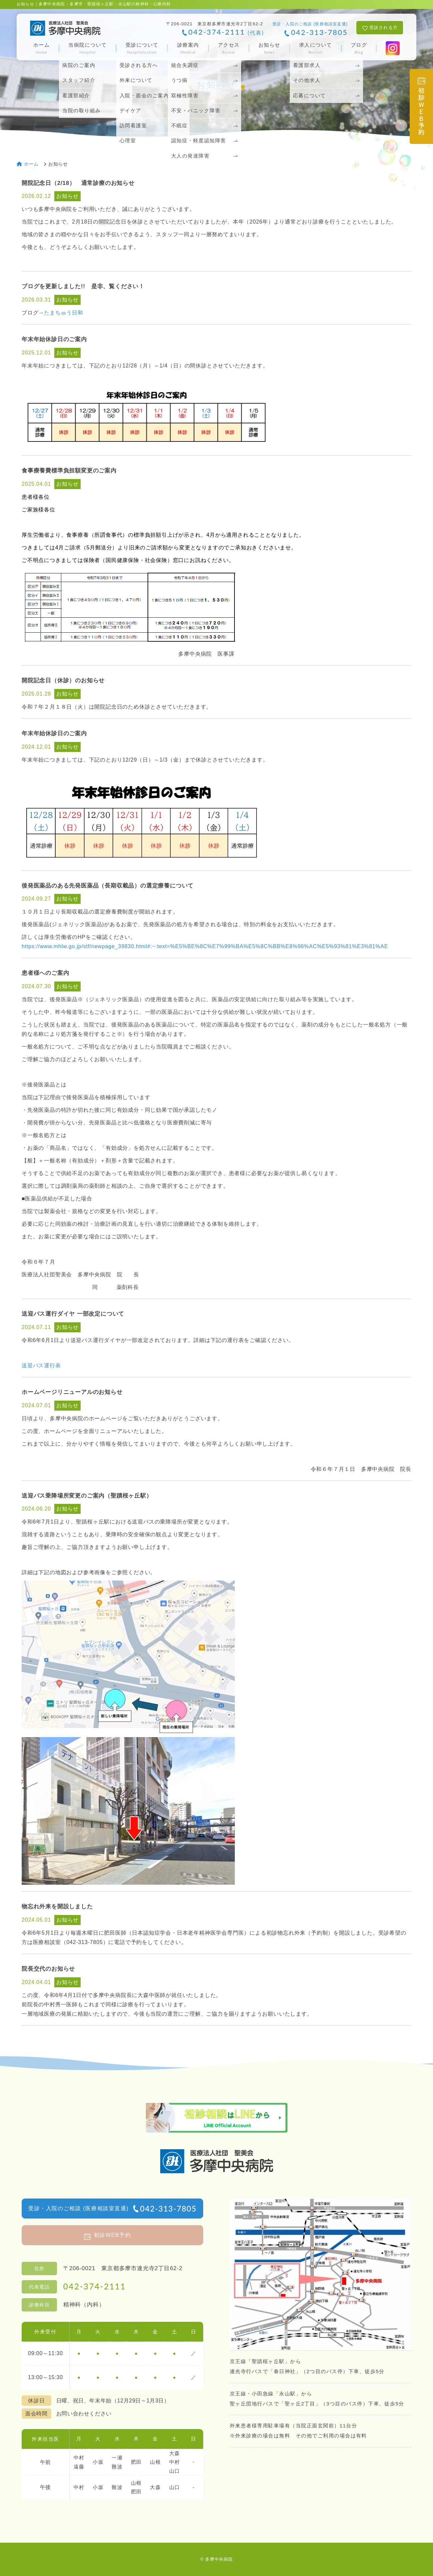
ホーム (41, 48)
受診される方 (383, 27)
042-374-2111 (226, 31)
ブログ (359, 48)
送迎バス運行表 (41, 1365)
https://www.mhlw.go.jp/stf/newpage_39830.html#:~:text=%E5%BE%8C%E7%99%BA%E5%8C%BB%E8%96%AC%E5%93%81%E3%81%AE (205, 946)
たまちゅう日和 (63, 313)
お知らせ (269, 48)
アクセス (229, 48)
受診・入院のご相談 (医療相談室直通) (112, 2208)
